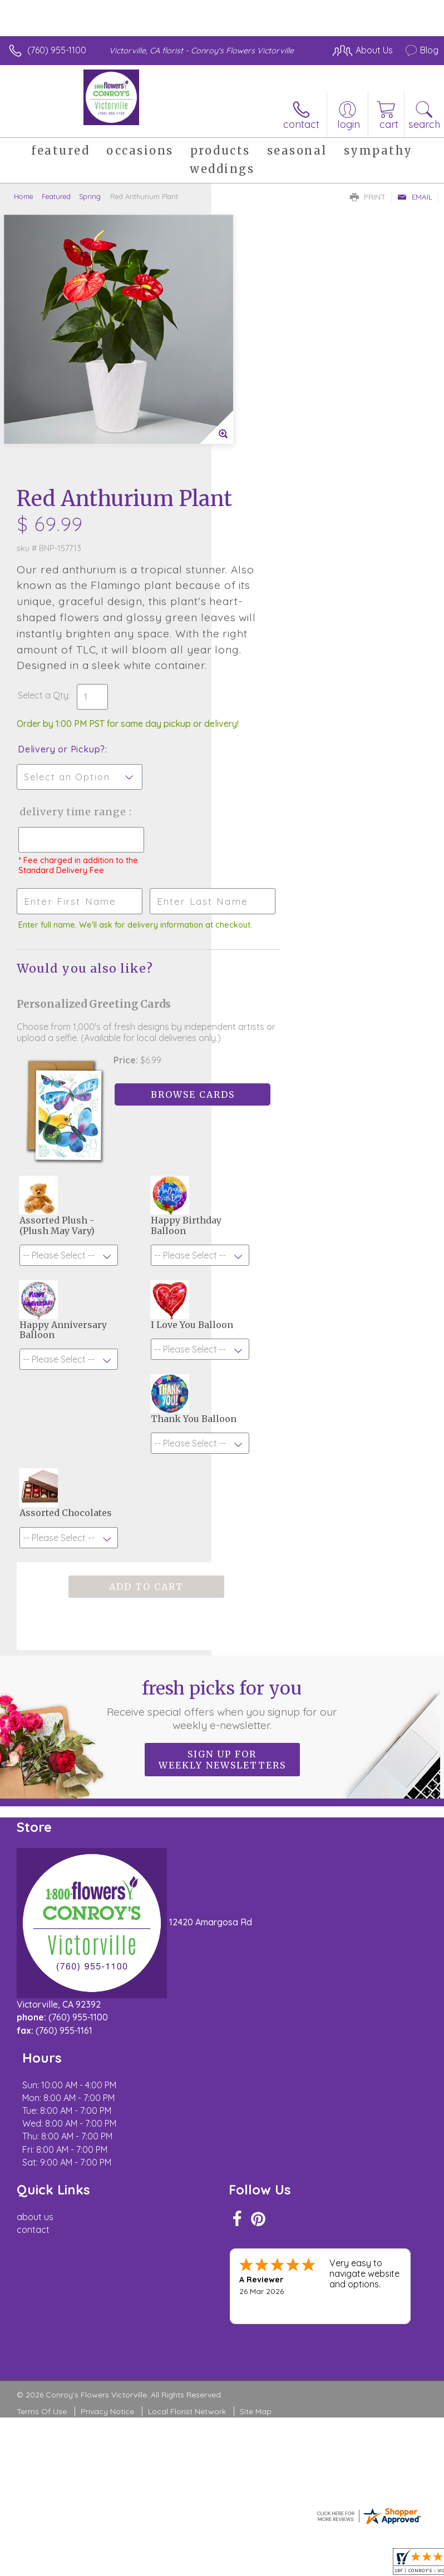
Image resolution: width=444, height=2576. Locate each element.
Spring (90, 196)
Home (23, 196)
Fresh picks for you (222, 1555)
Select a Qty (254, 474)
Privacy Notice (107, 2197)
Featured (56, 196)
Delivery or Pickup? (273, 540)
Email (414, 197)
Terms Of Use (42, 2197)
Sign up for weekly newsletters (222, 1610)
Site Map (256, 2197)
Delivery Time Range (265, 613)
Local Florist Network (187, 2197)
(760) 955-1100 (56, 50)
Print (368, 197)
